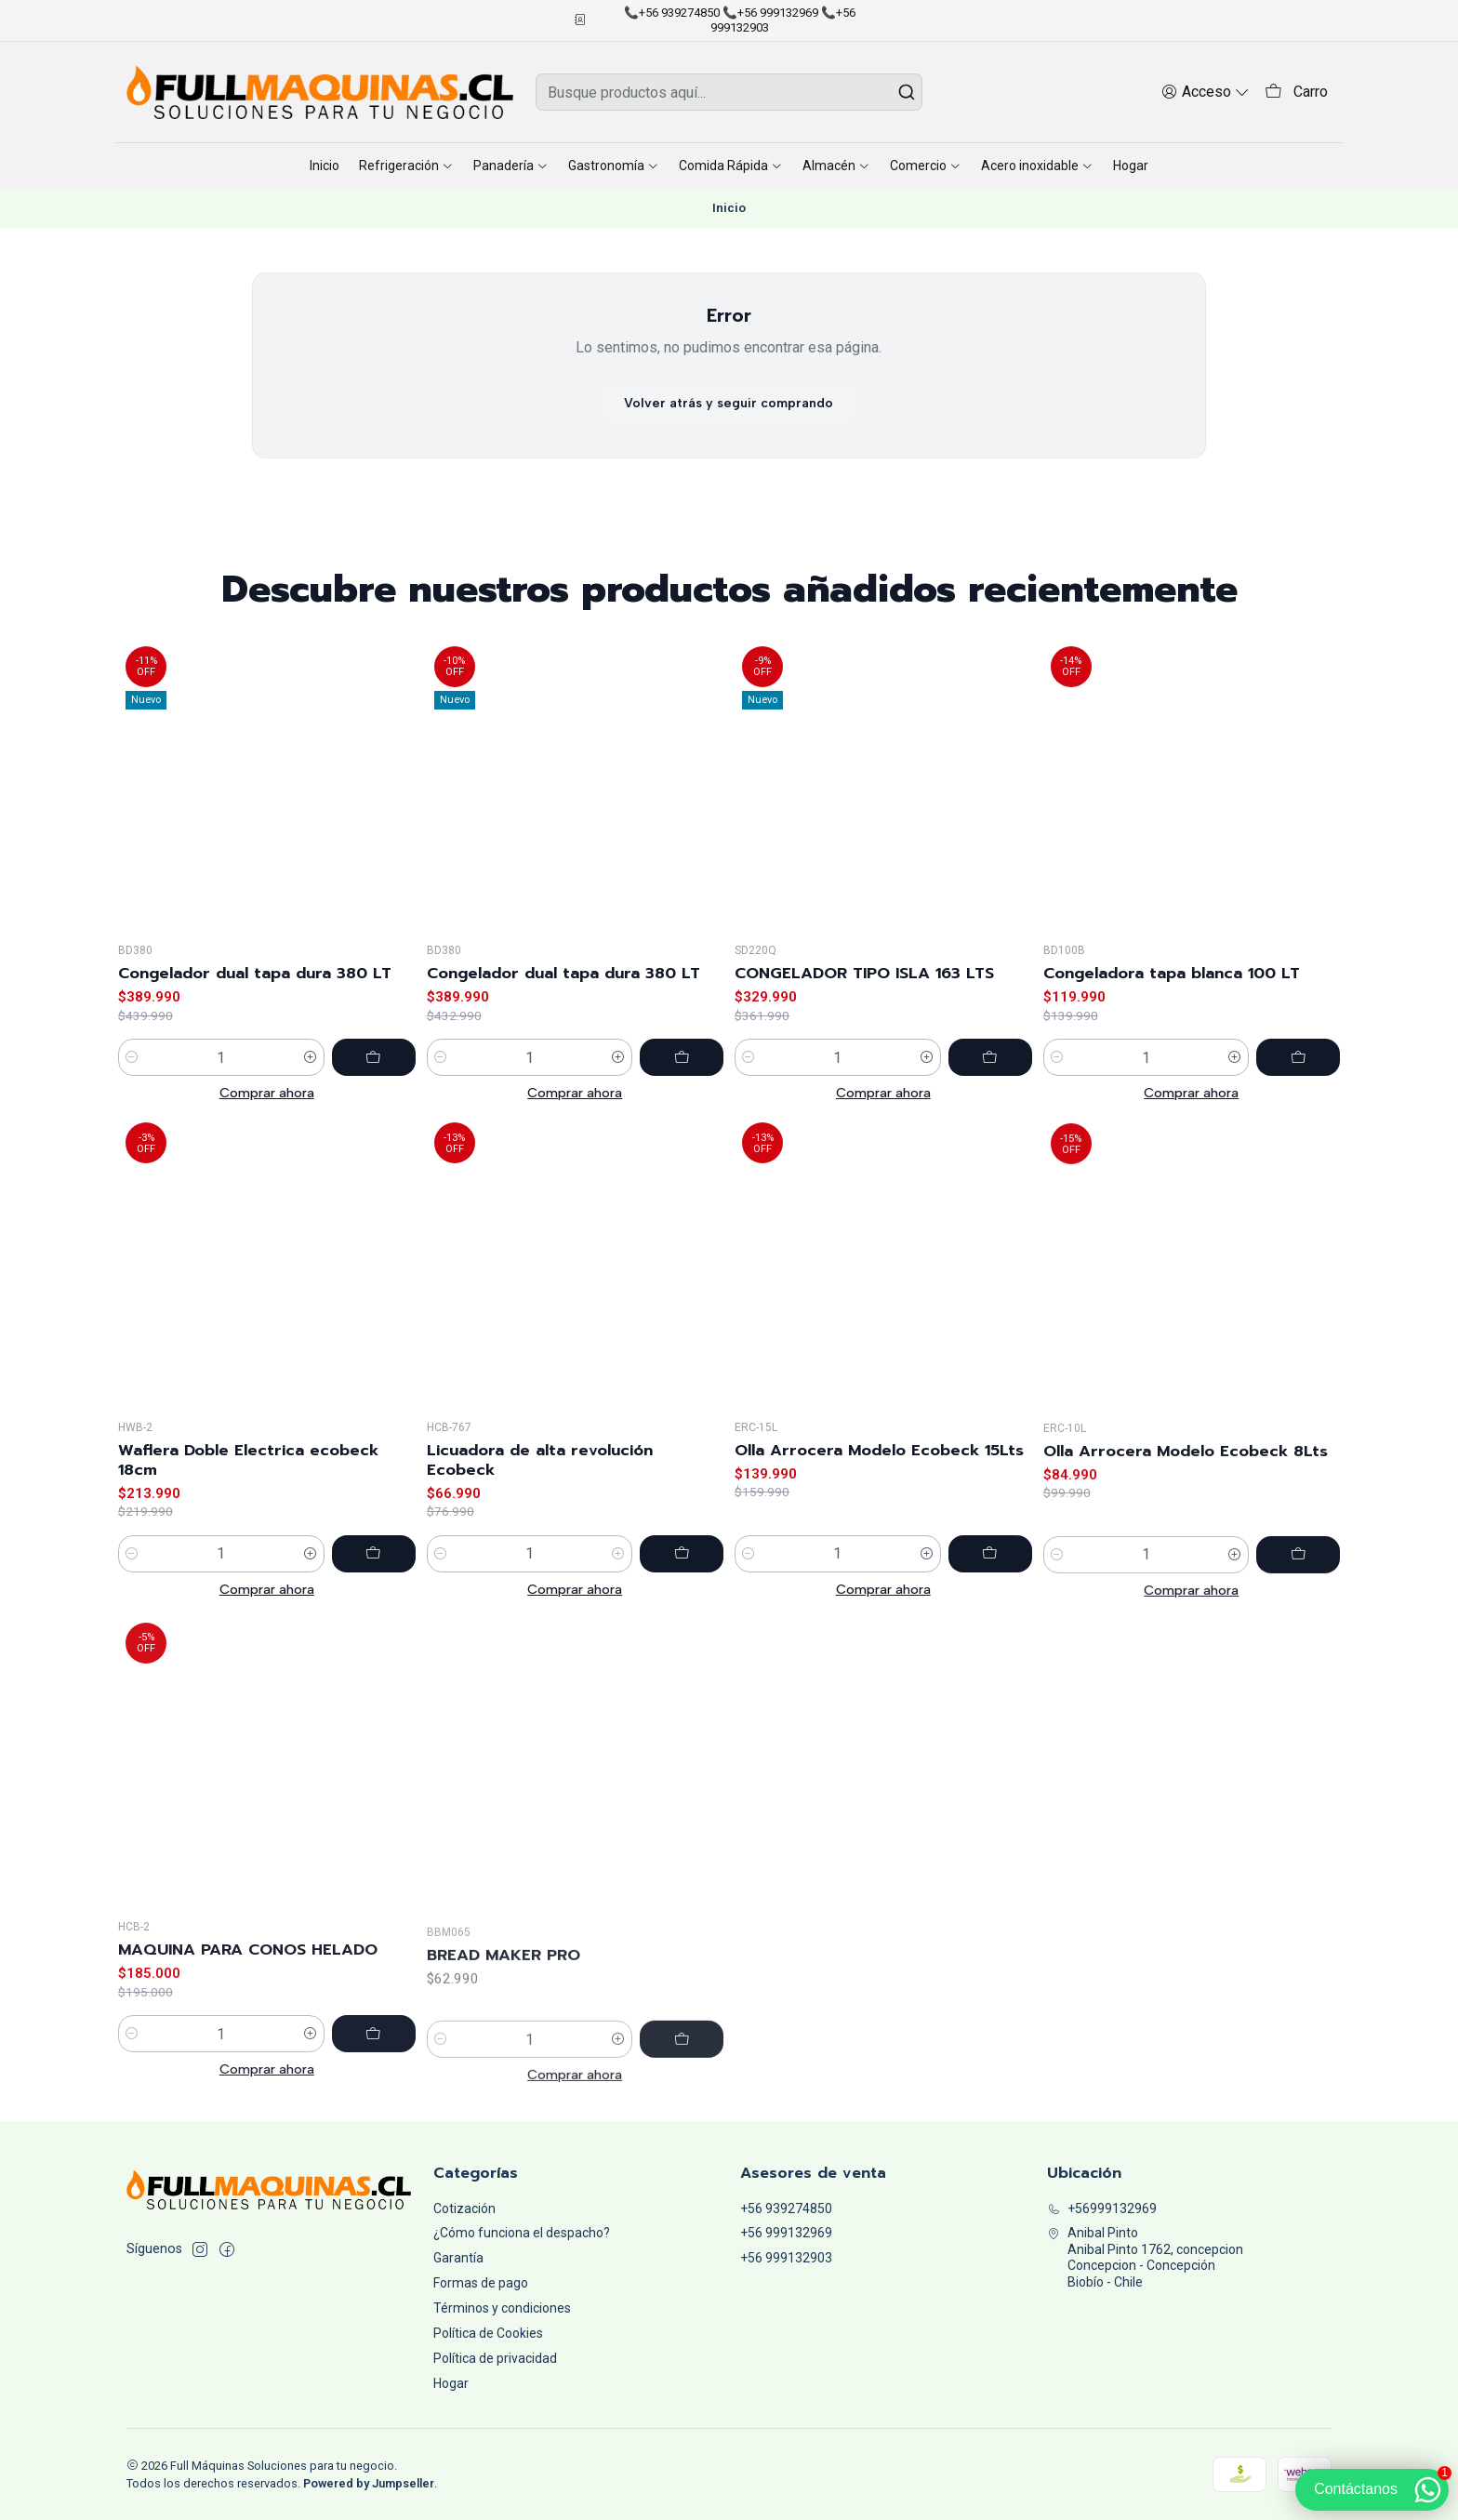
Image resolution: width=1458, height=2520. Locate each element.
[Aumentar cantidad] (311, 1090)
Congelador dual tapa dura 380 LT (254, 1006)
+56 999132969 (786, 2232)
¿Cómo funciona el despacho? (521, 2232)
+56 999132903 (786, 2257)
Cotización (464, 2208)
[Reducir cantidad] (132, 1090)
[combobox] (729, 92)
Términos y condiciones (502, 2308)
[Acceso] (1205, 91)
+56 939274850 (786, 2208)
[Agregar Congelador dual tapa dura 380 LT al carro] (374, 1090)
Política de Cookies (488, 2333)
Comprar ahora (266, 1126)
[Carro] (1296, 92)
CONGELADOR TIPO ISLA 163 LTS (864, 1054)
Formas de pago (480, 2282)
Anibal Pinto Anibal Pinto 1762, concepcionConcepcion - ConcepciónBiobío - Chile (1145, 2257)
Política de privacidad (495, 2358)
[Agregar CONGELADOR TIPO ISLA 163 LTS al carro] (990, 1138)
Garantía (458, 2257)
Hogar (451, 2383)
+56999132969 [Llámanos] (1102, 2208)
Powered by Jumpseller (368, 2483)
